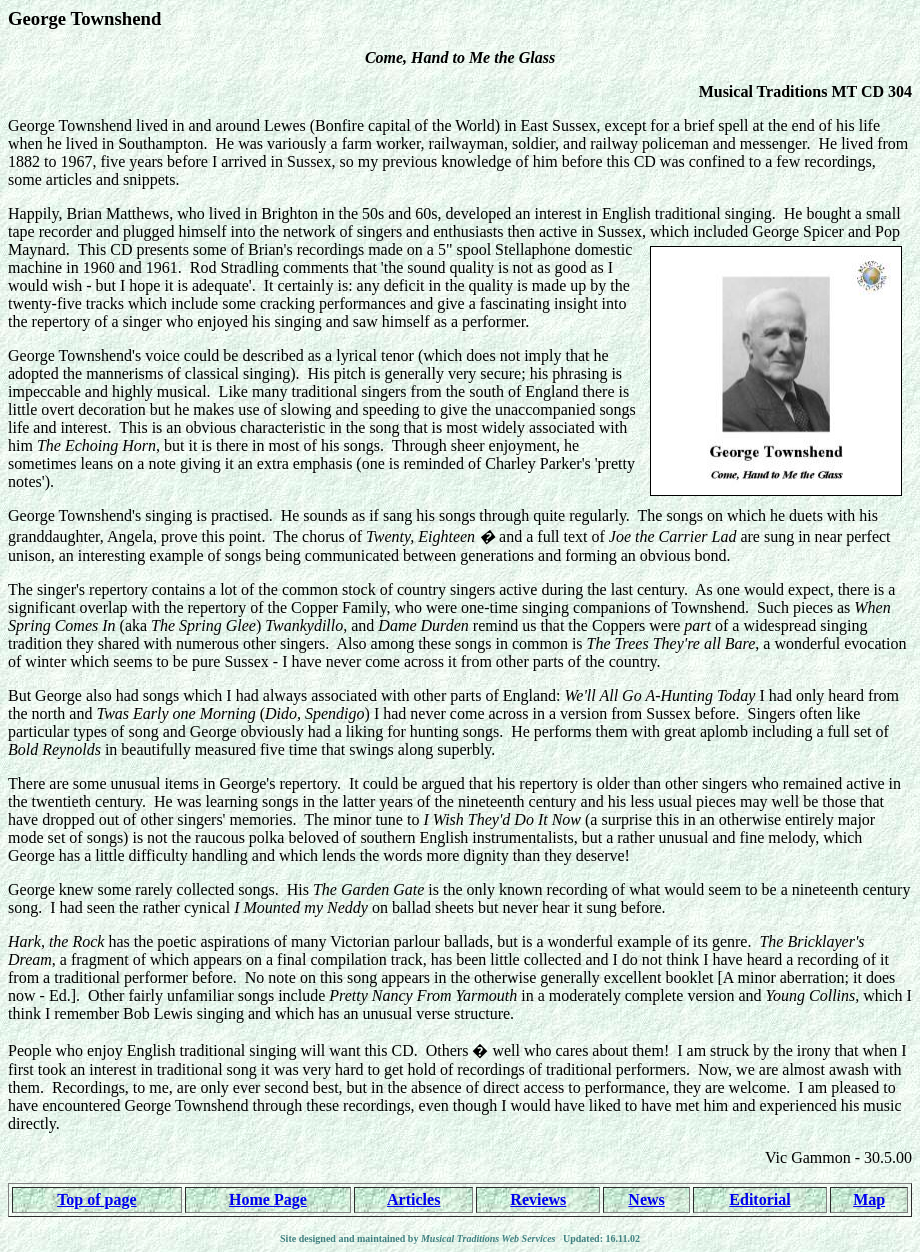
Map (869, 1199)
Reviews (538, 1199)
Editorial (759, 1199)
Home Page (268, 1199)
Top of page (96, 1199)
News (646, 1199)
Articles (413, 1199)
